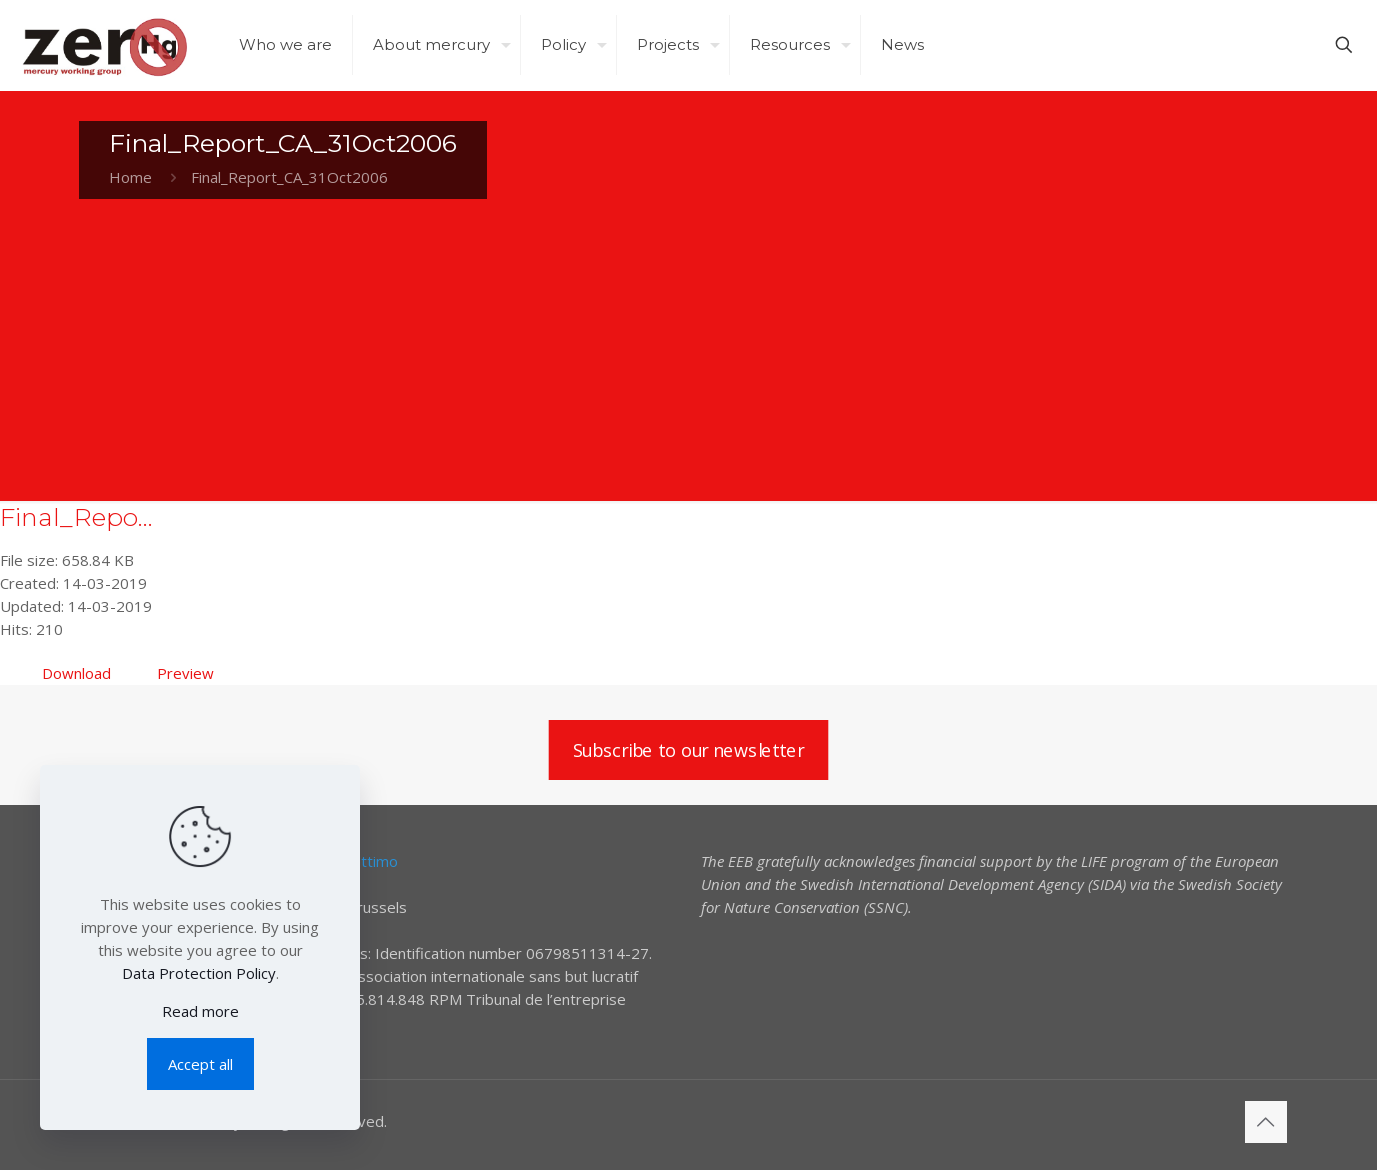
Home (130, 177)
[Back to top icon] (1266, 1122)
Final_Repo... (76, 517)
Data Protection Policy (199, 973)
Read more (200, 1011)
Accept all (200, 1064)
